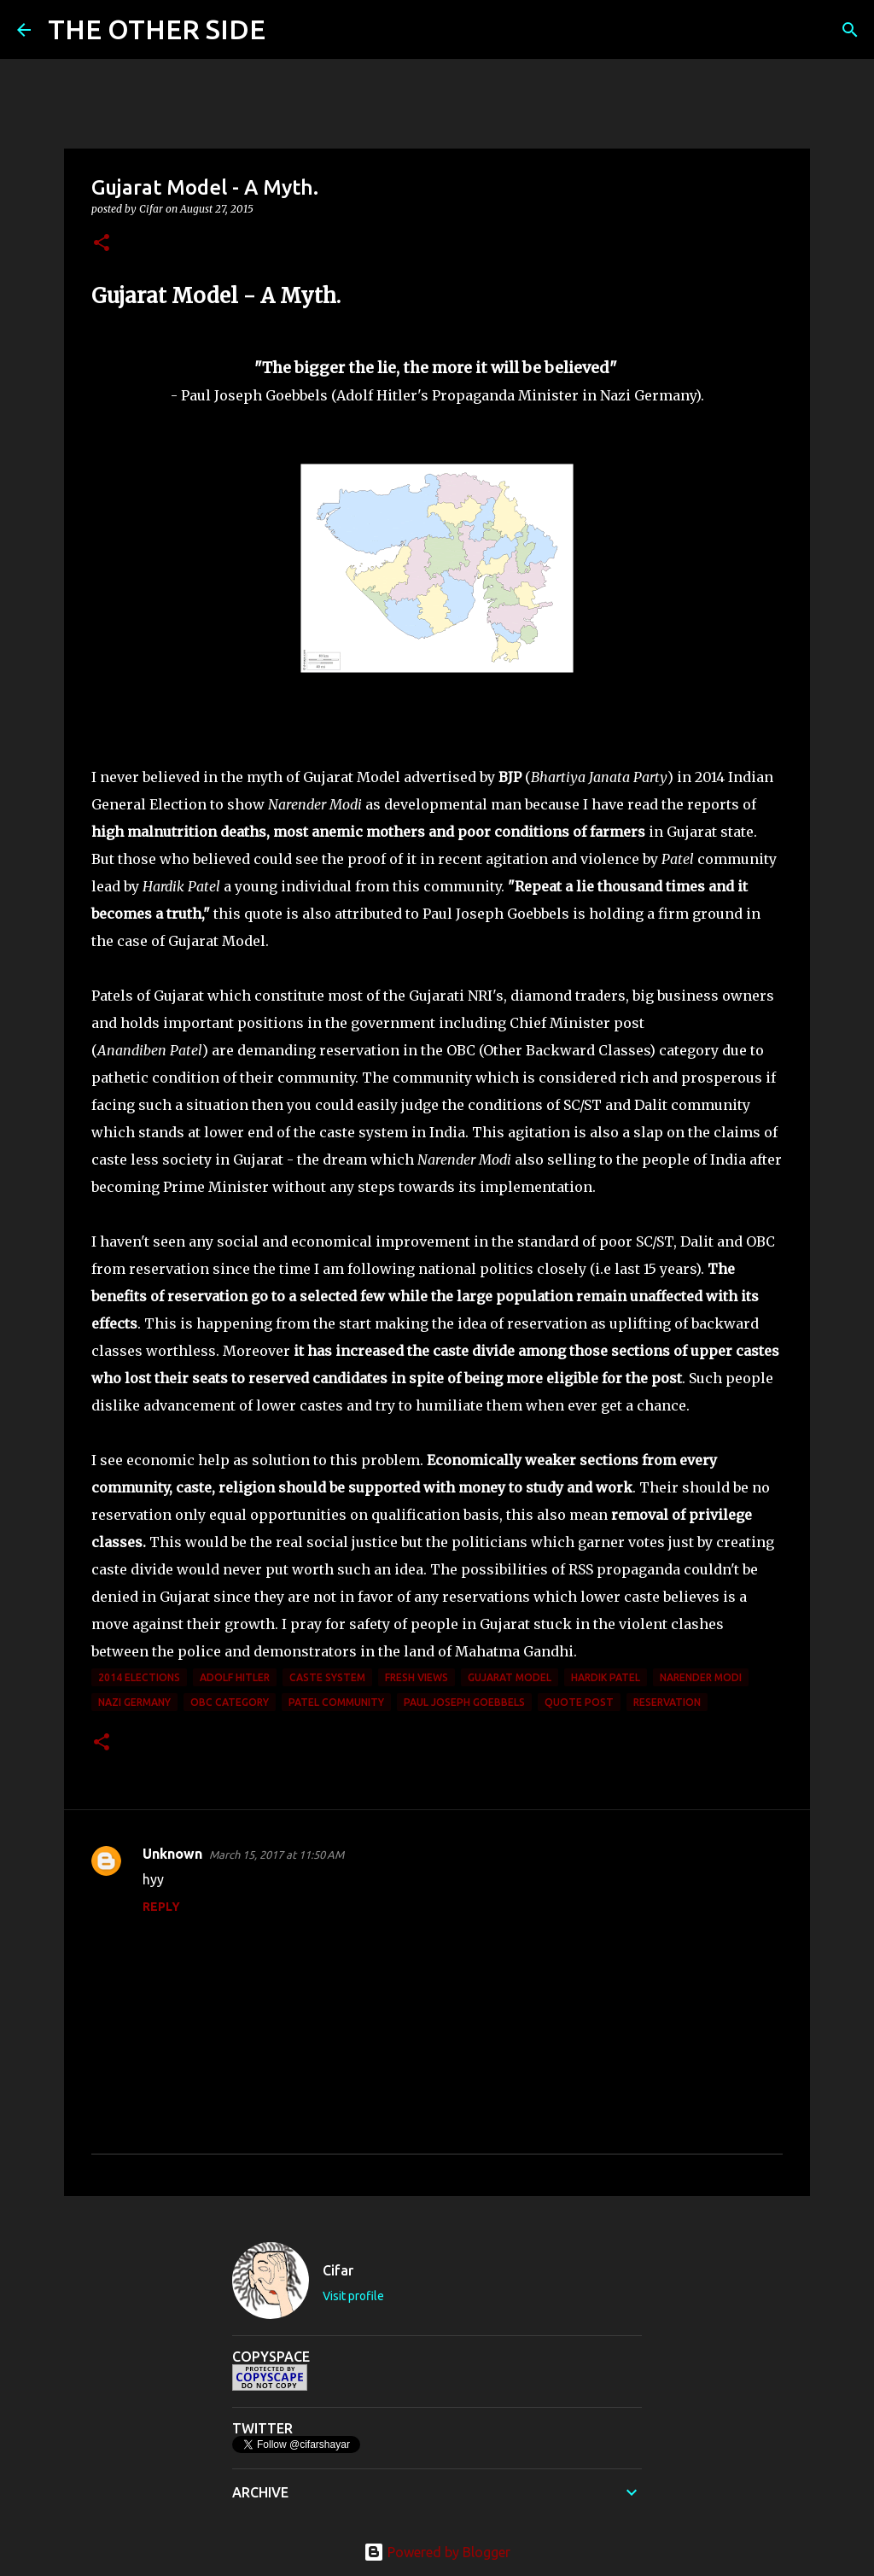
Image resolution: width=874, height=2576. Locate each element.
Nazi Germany (134, 1702)
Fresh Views (416, 1677)
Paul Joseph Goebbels (464, 1702)
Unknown (172, 1853)
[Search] (289, 29)
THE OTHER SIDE (156, 29)
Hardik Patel (605, 1677)
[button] (101, 243)
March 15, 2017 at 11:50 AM (276, 1854)
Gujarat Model (509, 1677)
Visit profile (353, 2296)
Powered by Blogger (437, 2552)
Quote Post (579, 1702)
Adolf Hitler (235, 1677)
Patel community (336, 1702)
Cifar (338, 2270)
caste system (327, 1677)
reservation (667, 1702)
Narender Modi (701, 1677)
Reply (161, 1906)
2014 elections (139, 1677)
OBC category (229, 1702)
